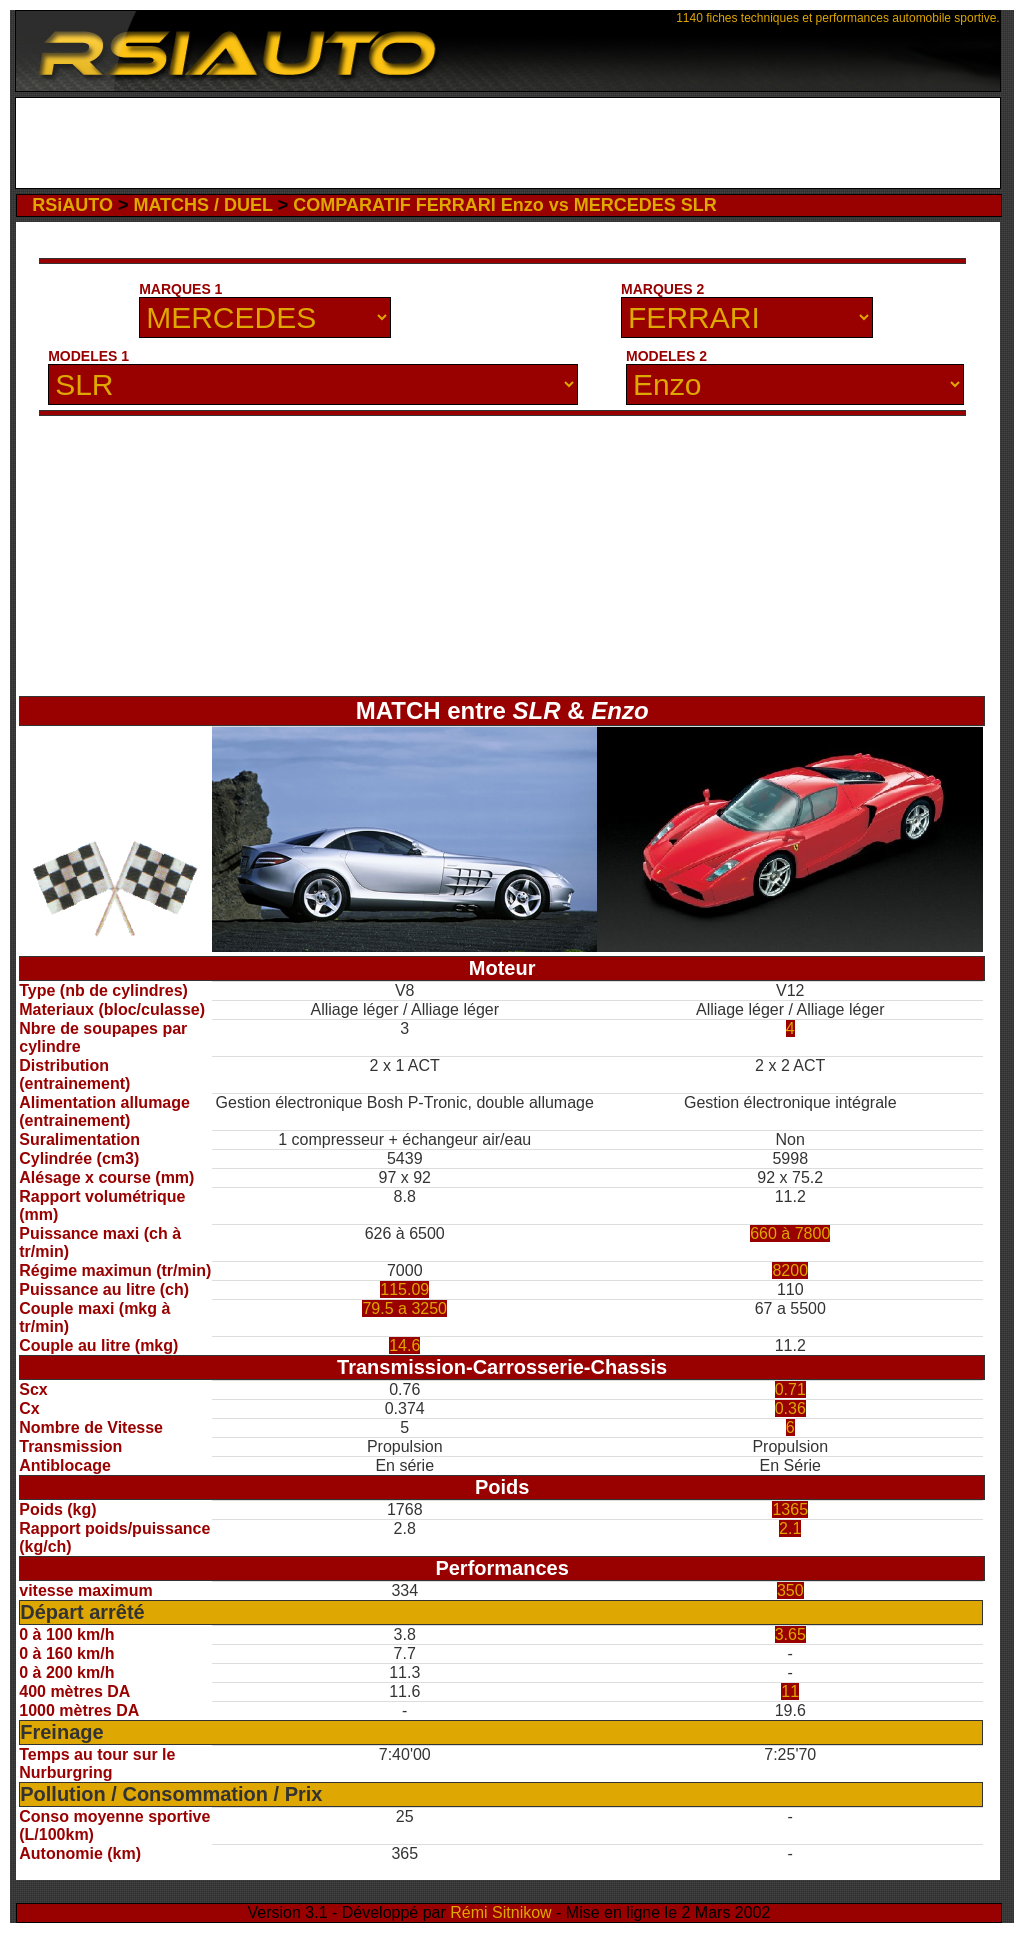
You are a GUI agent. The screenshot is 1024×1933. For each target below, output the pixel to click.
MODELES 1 (88, 356)
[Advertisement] (507, 143)
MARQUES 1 (180, 289)
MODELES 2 (666, 356)
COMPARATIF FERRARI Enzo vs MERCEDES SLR (504, 205)
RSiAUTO (72, 205)
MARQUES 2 (662, 289)
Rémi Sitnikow (500, 1912)
